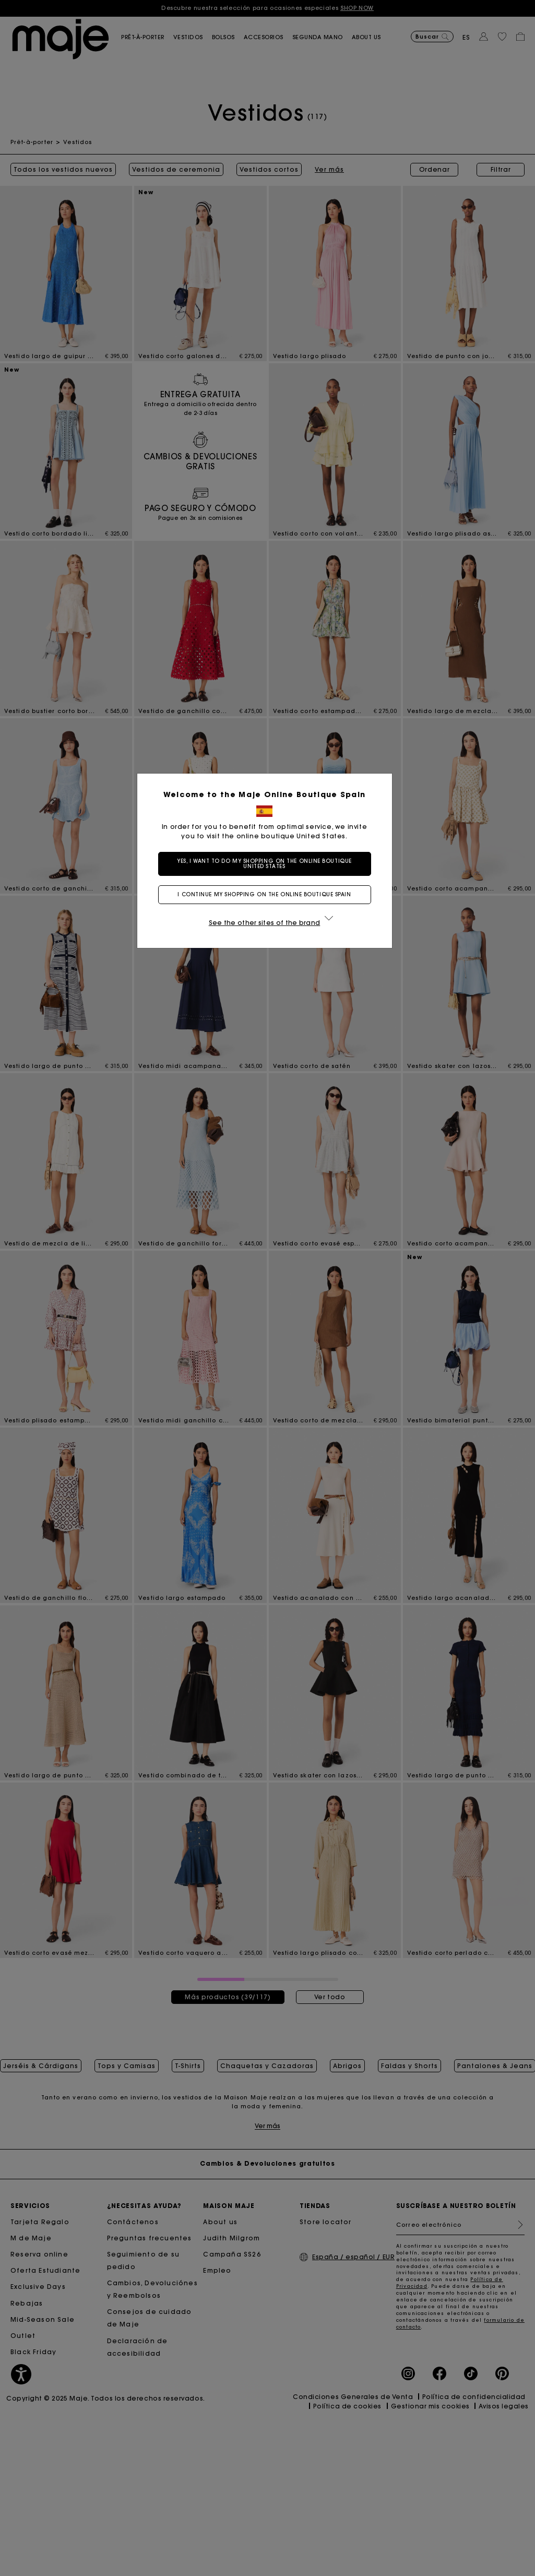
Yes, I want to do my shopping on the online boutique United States (267, 864)
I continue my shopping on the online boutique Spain (267, 894)
